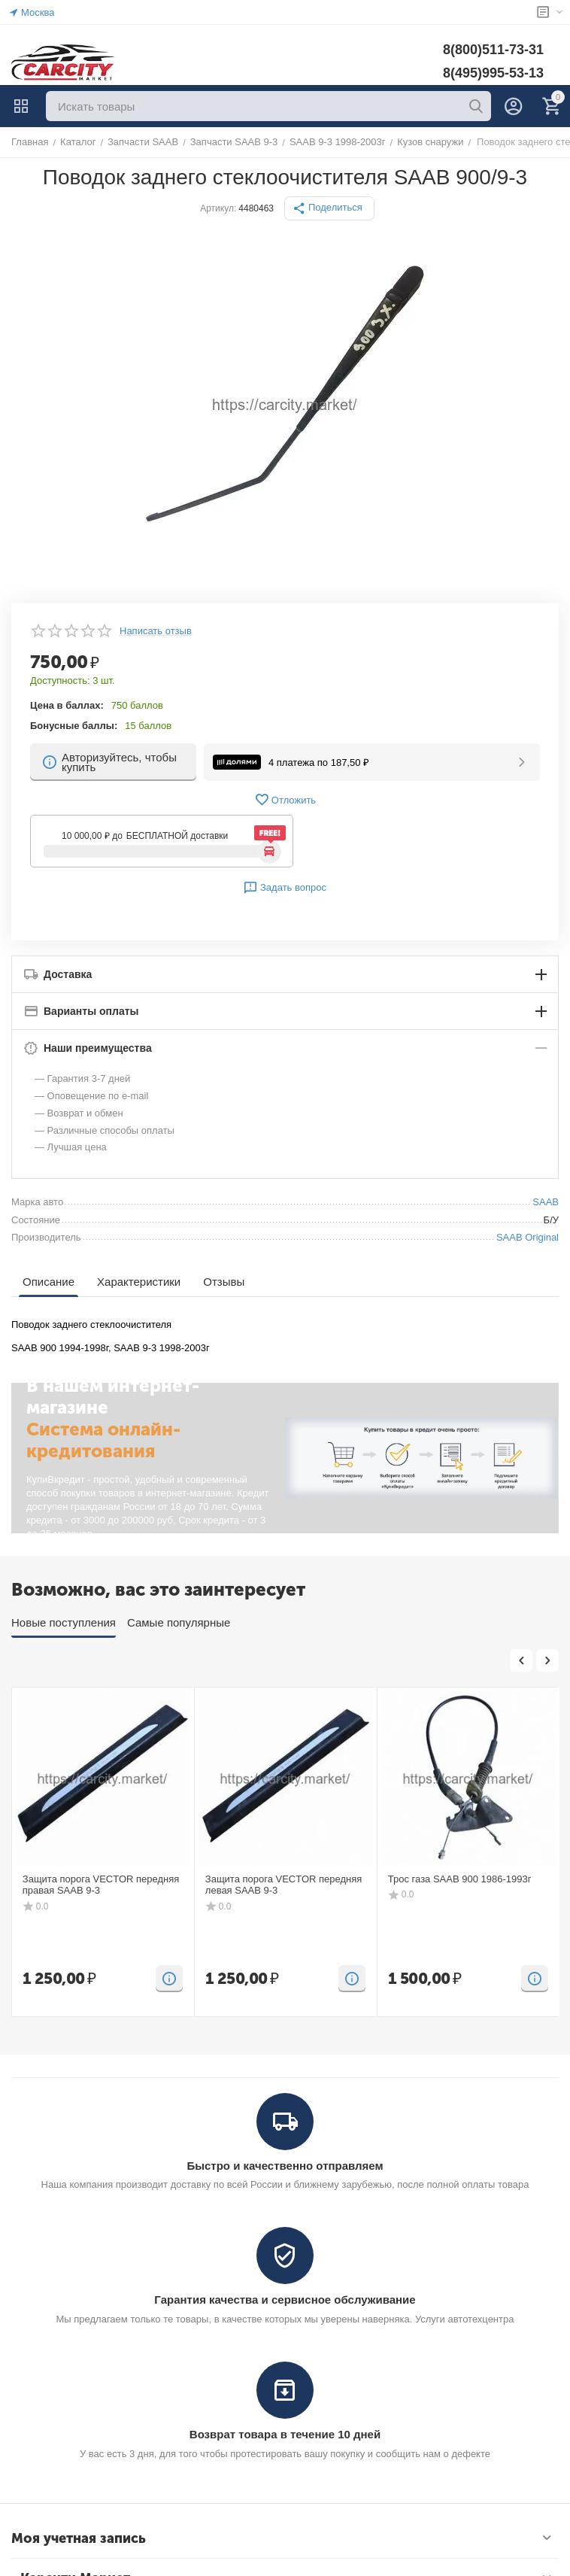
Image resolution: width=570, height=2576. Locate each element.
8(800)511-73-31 (493, 49)
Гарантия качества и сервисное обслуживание (284, 2299)
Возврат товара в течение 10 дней (285, 2434)
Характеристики (138, 1281)
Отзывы (223, 1281)
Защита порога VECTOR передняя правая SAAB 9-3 (101, 1885)
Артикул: (218, 208)
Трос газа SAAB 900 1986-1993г (460, 1879)
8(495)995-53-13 (493, 72)
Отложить (285, 799)
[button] (329, 208)
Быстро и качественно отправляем (284, 2165)
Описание (48, 1281)
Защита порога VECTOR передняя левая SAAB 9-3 (283, 1885)
